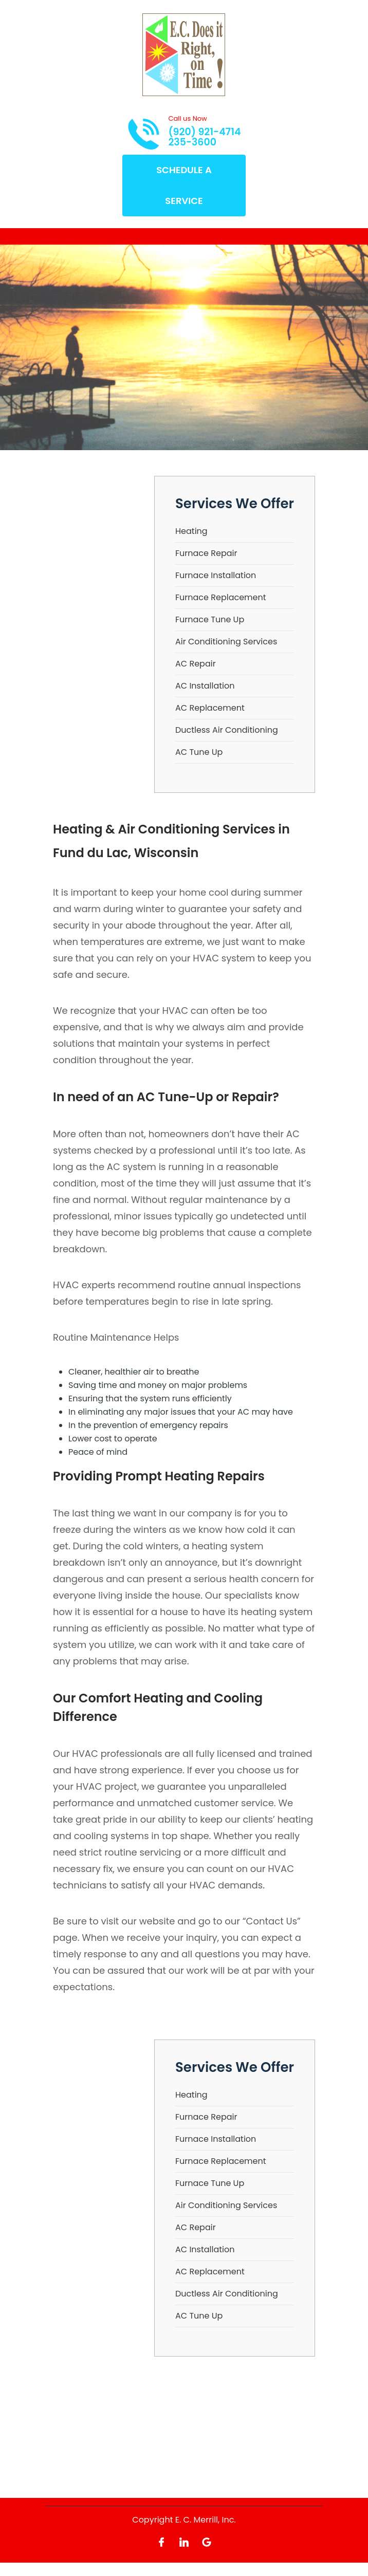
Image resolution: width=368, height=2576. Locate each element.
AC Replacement (210, 708)
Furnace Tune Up (209, 619)
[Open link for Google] (206, 2541)
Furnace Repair (206, 553)
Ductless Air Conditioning (226, 730)
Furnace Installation (215, 575)
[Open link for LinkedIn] (184, 2541)
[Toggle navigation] (53, 236)
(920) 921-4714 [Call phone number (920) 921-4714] (204, 132)
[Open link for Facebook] (161, 2541)
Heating (191, 531)
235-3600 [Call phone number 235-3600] (192, 142)
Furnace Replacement (220, 597)
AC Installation (205, 686)
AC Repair (195, 664)
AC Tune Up (199, 752)
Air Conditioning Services (226, 641)
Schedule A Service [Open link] (184, 185)
